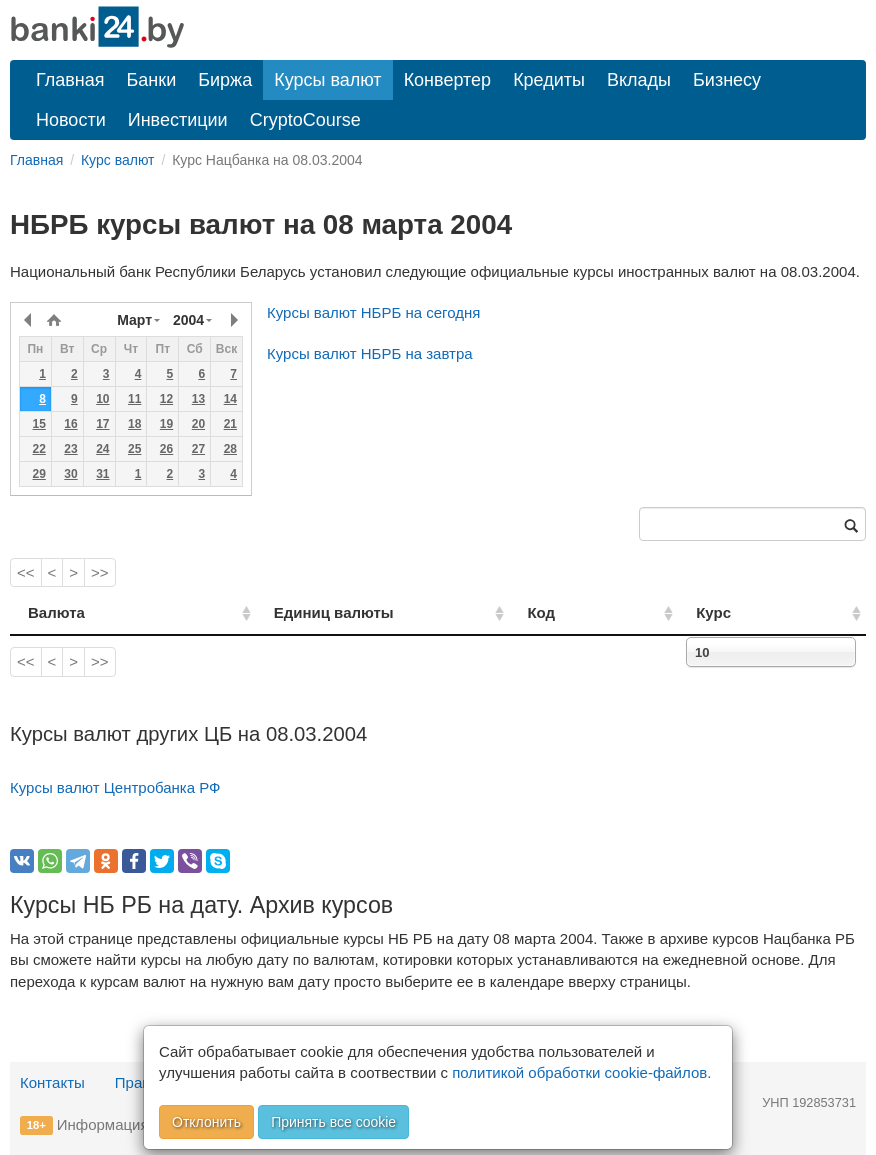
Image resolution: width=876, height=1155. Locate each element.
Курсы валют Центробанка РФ (115, 787)
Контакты (52, 1082)
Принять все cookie (333, 1122)
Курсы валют (327, 80)
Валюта (56, 612)
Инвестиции (178, 120)
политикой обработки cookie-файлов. (581, 1072)
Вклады (639, 80)
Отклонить (206, 1122)
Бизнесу (727, 80)
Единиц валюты (295, 612)
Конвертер (448, 80)
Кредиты (549, 80)
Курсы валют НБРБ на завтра (370, 353)
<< (26, 572)
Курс (743, 612)
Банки (152, 80)
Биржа (225, 80)
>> (100, 572)
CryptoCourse (305, 120)
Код (598, 612)
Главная (70, 80)
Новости (71, 120)
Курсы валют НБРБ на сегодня (373, 312)
